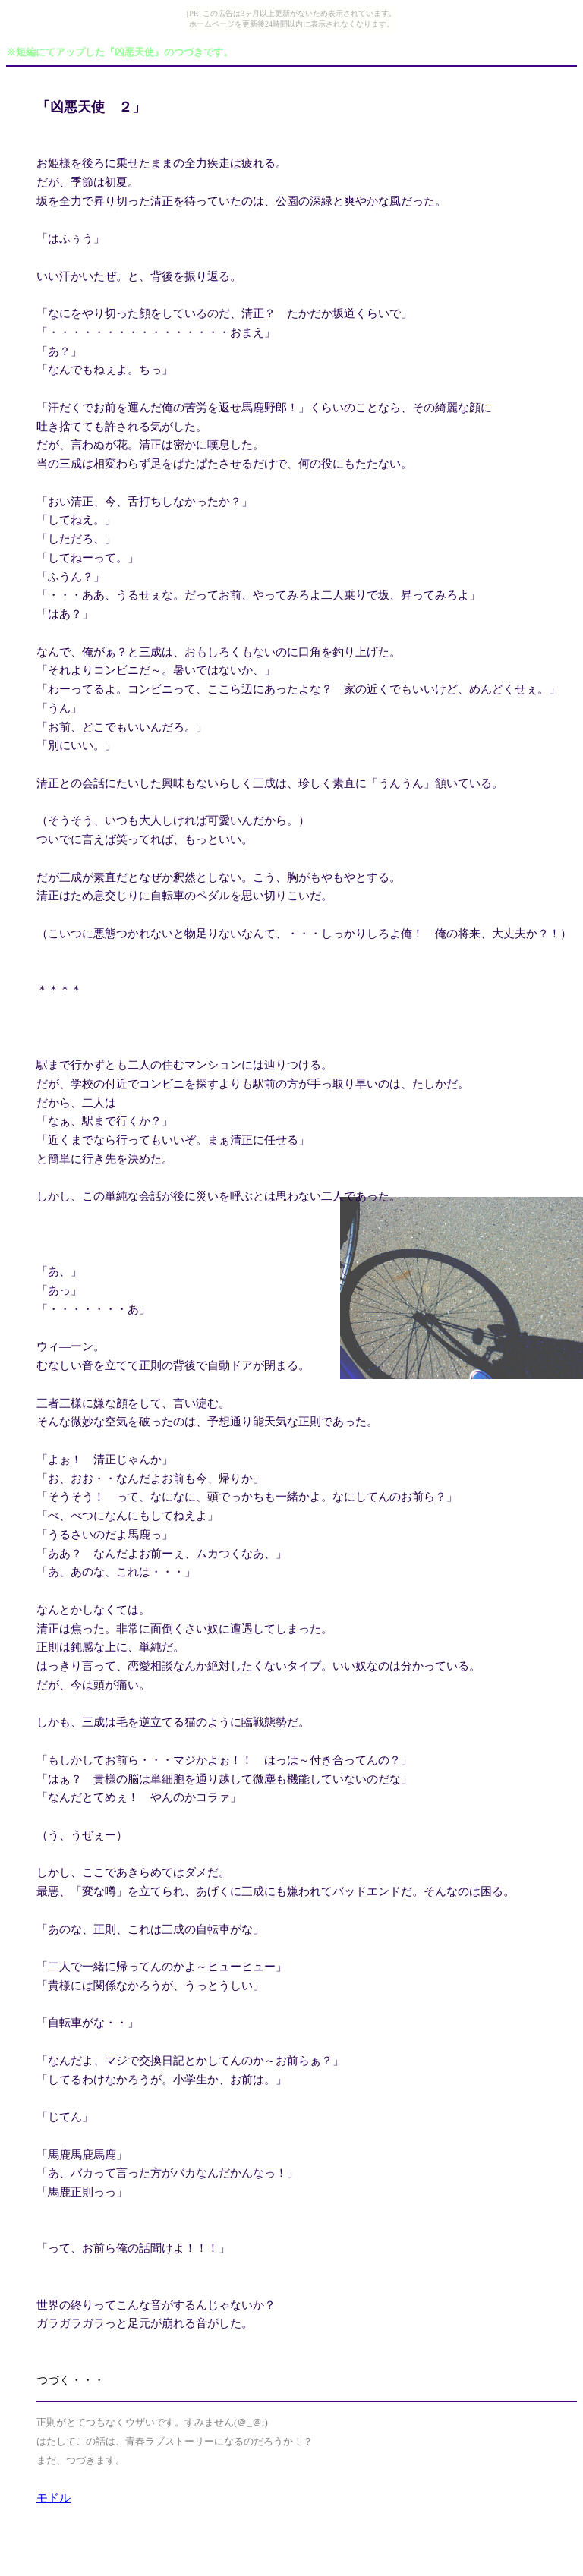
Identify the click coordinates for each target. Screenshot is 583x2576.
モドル (53, 2498)
